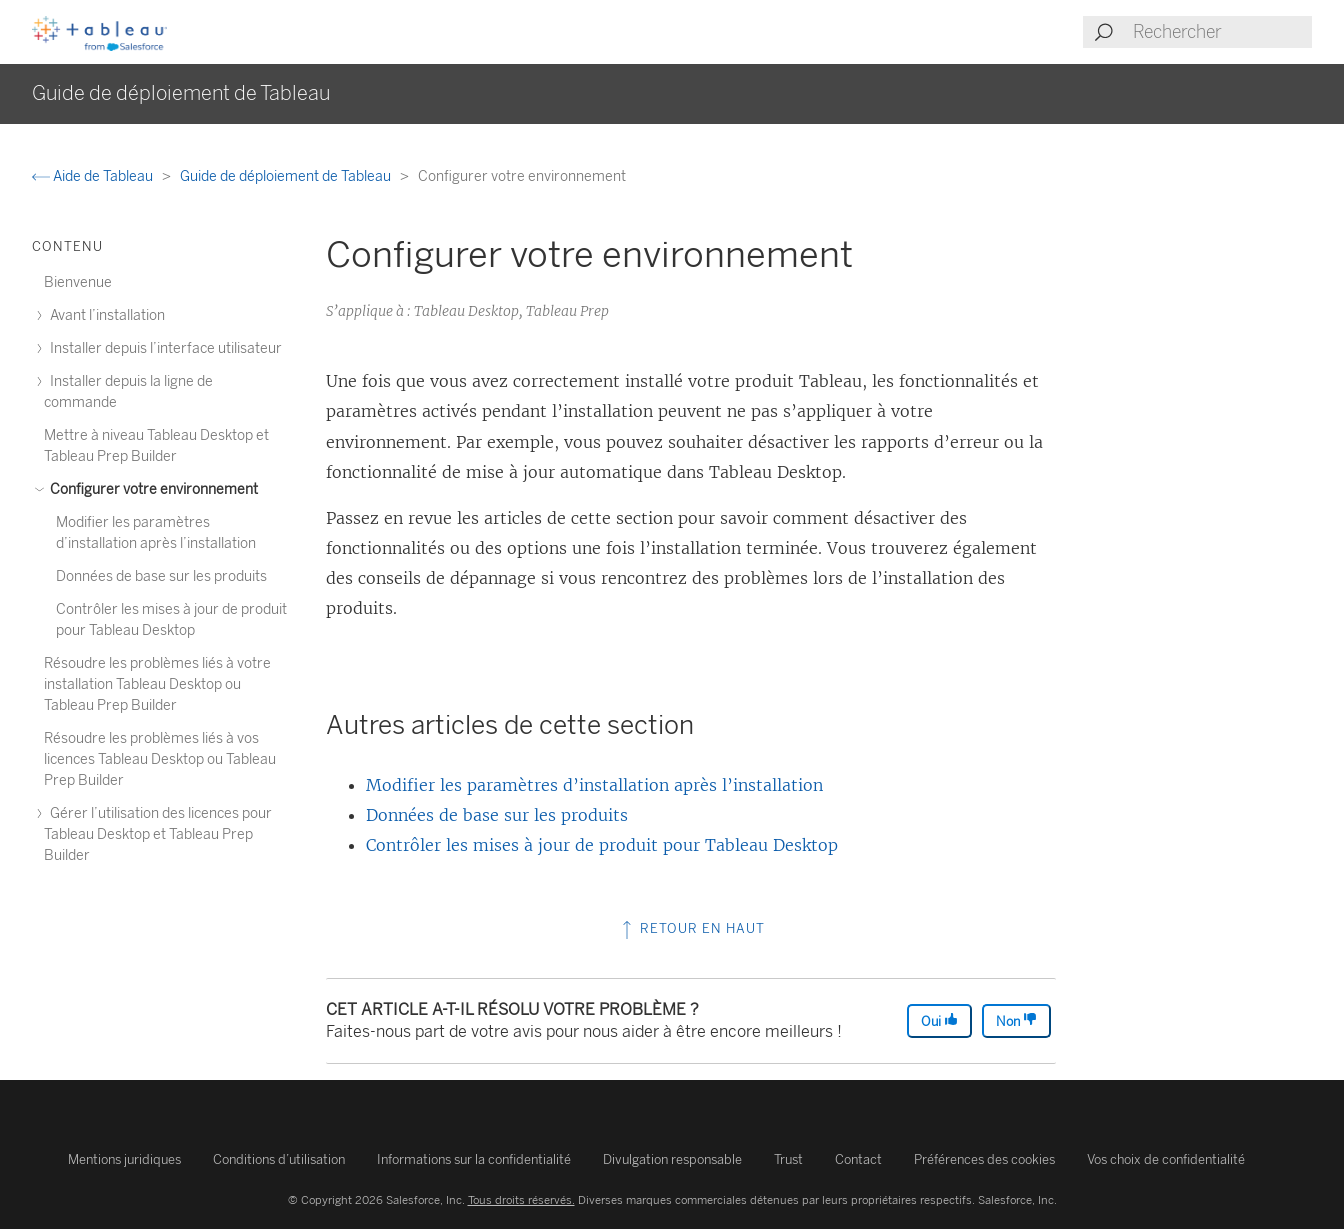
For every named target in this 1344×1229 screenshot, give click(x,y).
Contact (858, 1159)
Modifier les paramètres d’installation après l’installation (594, 785)
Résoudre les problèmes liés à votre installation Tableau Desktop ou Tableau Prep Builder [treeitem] (157, 684)
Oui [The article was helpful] (939, 1020)
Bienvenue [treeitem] (78, 282)
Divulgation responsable (672, 1159)
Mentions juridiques (124, 1159)
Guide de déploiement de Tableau (287, 176)
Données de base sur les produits (497, 815)
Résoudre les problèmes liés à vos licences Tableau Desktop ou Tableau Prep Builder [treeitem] (160, 759)
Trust (788, 1159)
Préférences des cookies (984, 1159)
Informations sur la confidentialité (474, 1159)
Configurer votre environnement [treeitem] (151, 489)
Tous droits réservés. (521, 1200)
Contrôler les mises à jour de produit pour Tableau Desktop (602, 845)
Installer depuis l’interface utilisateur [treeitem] (163, 348)
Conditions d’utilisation (279, 1159)
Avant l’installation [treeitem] (104, 315)
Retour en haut (691, 928)
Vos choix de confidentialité (1166, 1159)
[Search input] (1221, 32)
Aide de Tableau (94, 176)
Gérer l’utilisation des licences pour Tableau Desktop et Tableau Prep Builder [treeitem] (158, 834)
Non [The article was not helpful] (1016, 1020)
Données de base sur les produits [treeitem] (161, 576)
